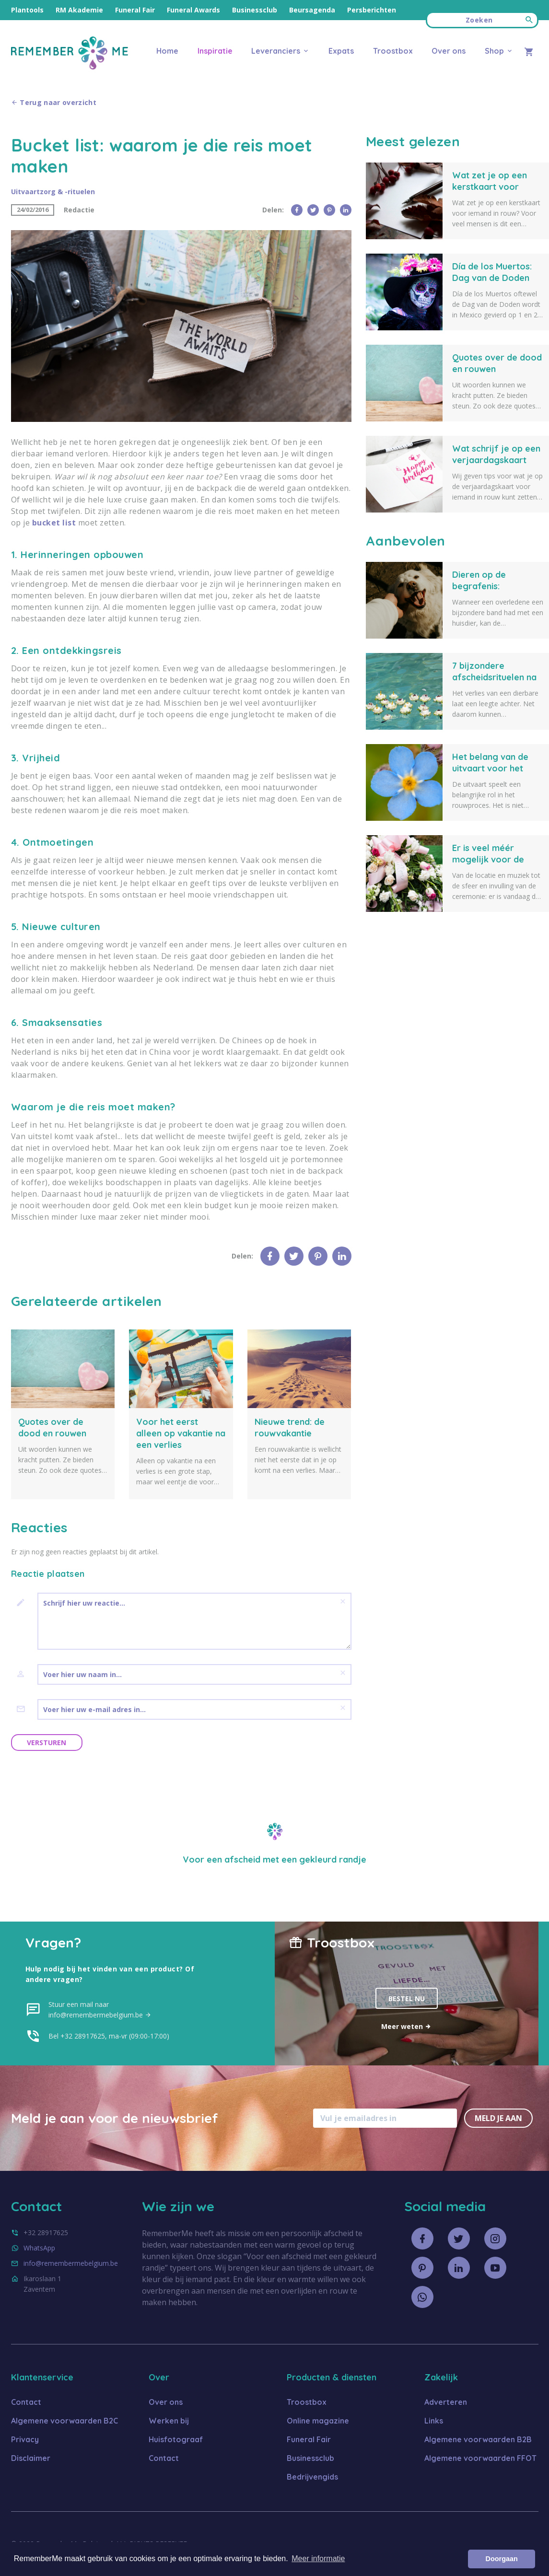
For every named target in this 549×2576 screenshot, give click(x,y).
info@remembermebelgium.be (70, 2263)
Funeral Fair (135, 9)
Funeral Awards (193, 9)
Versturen (46, 1742)
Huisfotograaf (176, 2439)
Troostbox (393, 51)
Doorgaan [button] (502, 2559)
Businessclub (254, 9)
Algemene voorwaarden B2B (478, 2439)
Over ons (449, 51)
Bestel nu (406, 1998)
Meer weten (406, 2026)
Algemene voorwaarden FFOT (480, 2458)
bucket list (54, 522)
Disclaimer (30, 2458)
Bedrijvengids (312, 2477)
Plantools (27, 9)
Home (167, 51)
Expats (341, 51)
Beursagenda (312, 9)
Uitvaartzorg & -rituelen (53, 191)
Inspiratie (215, 51)
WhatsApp (39, 2247)
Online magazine (318, 2420)
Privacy (25, 2439)
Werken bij (169, 2420)
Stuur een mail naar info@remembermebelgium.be (100, 2009)
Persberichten (371, 9)
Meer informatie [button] (318, 2558)
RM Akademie (79, 9)
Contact (26, 2402)
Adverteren (445, 2402)
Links (433, 2420)
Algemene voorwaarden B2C (64, 2420)
